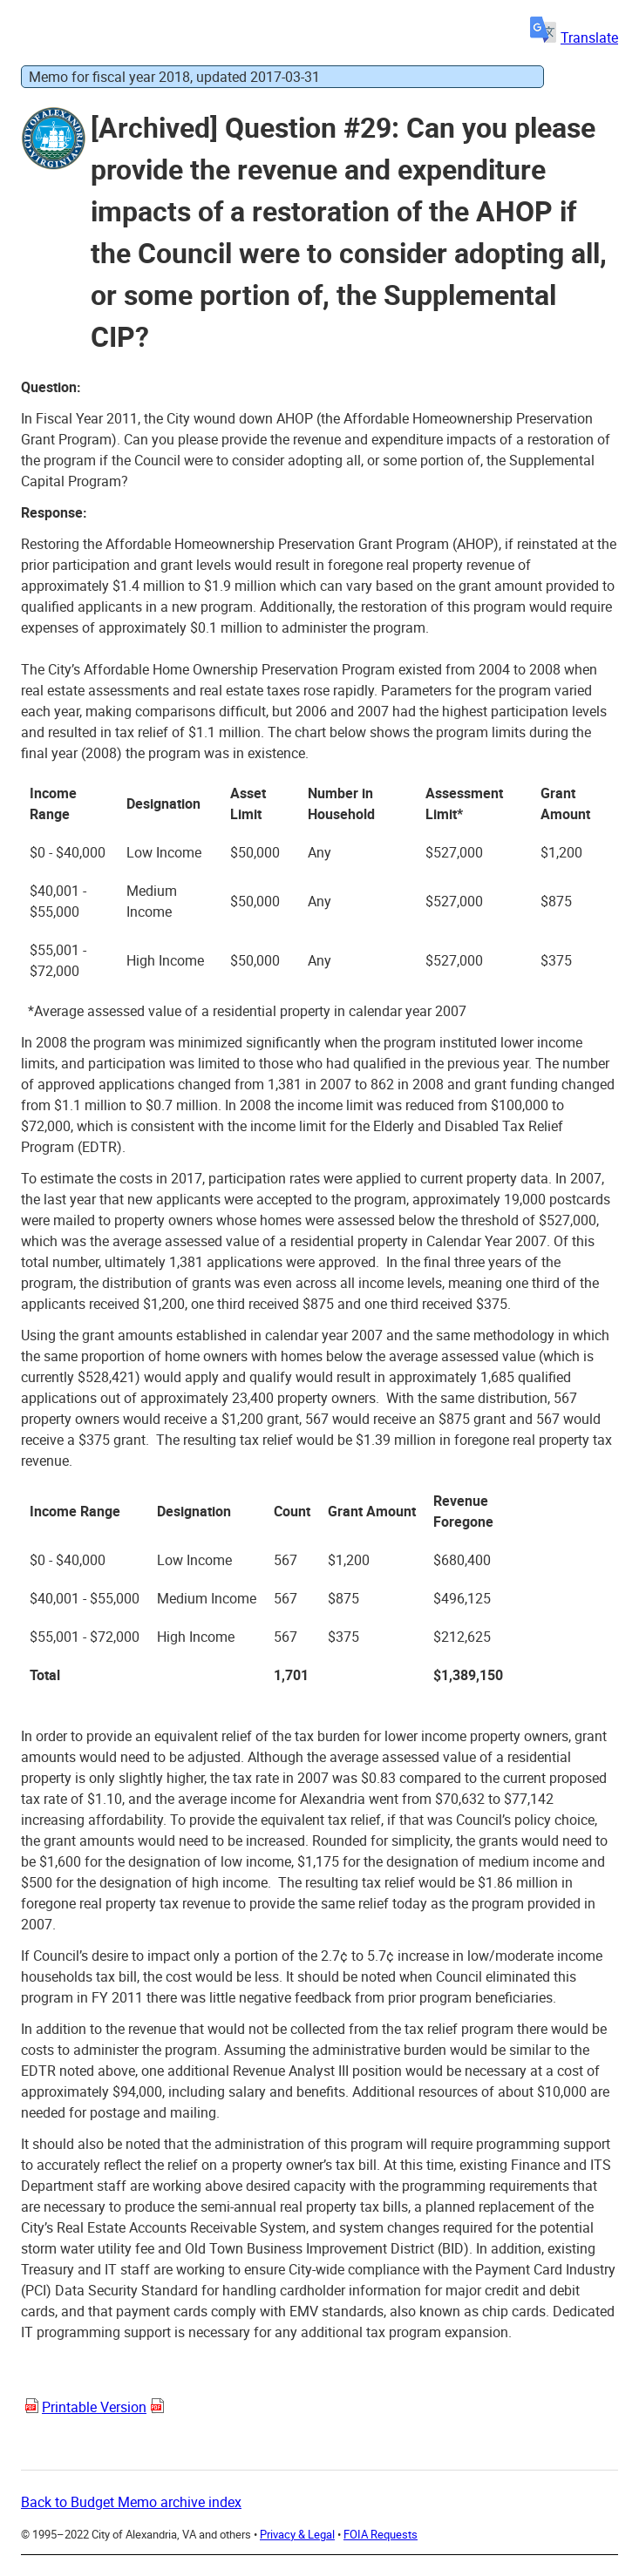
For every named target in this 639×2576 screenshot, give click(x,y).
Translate (574, 37)
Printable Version (94, 2407)
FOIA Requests (380, 2534)
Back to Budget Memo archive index (131, 2502)
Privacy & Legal (297, 2534)
